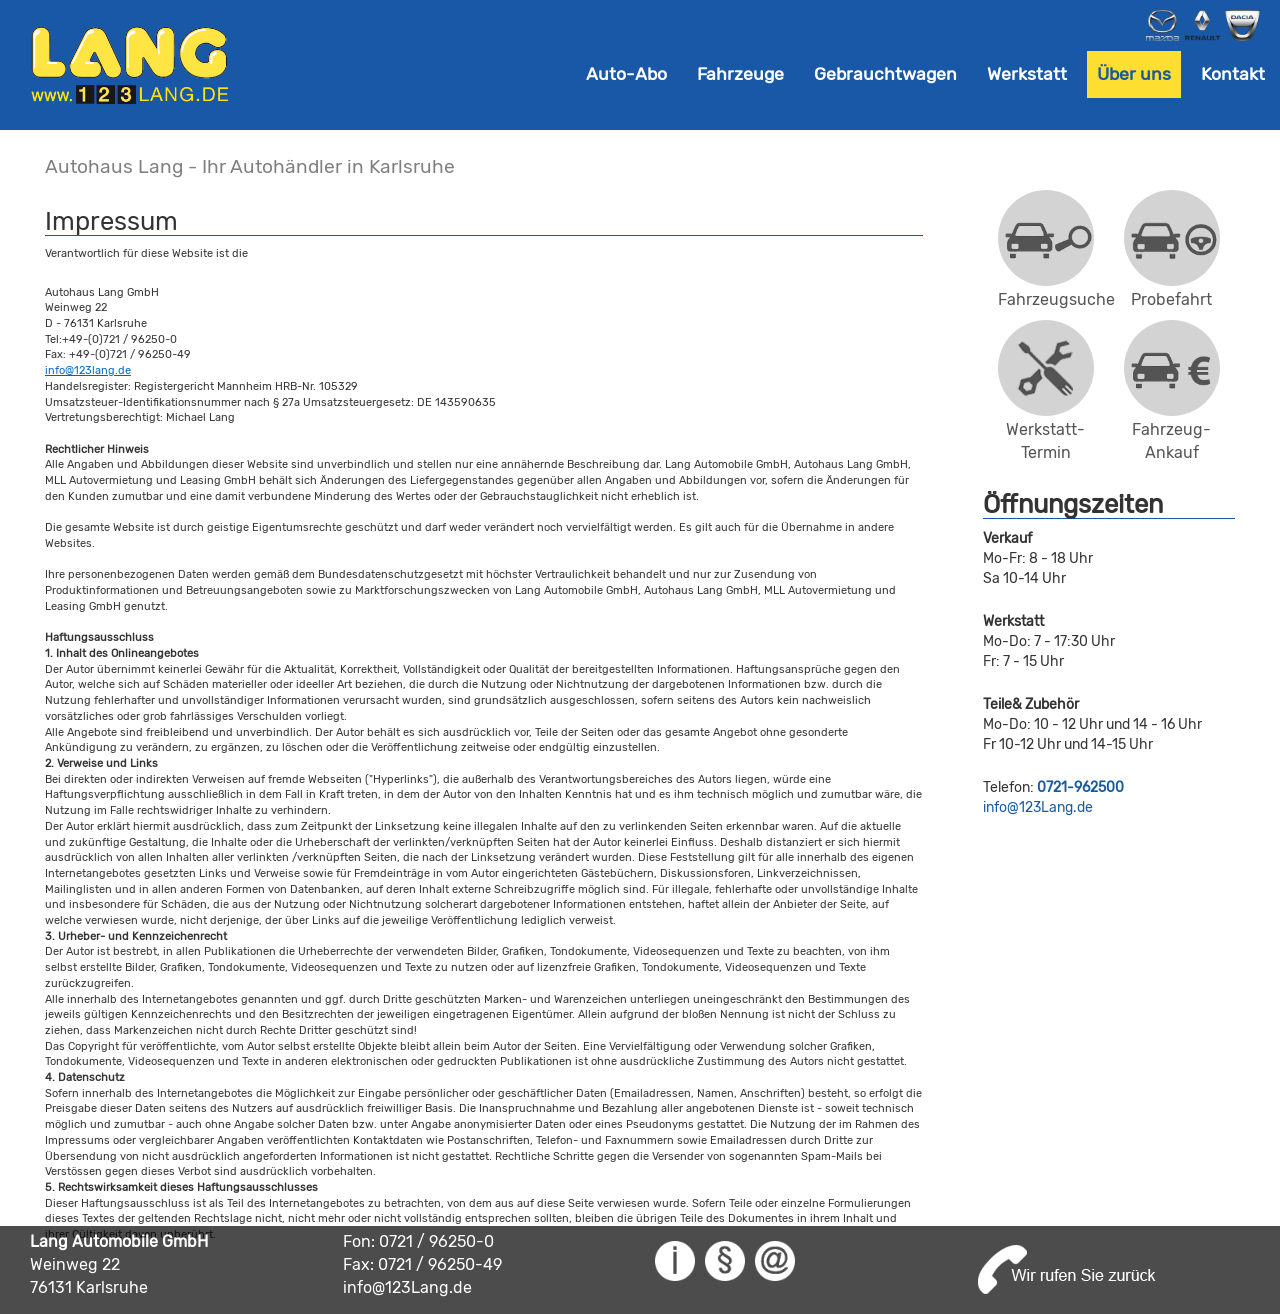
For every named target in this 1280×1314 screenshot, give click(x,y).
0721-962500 (1080, 787)
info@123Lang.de (1038, 807)
